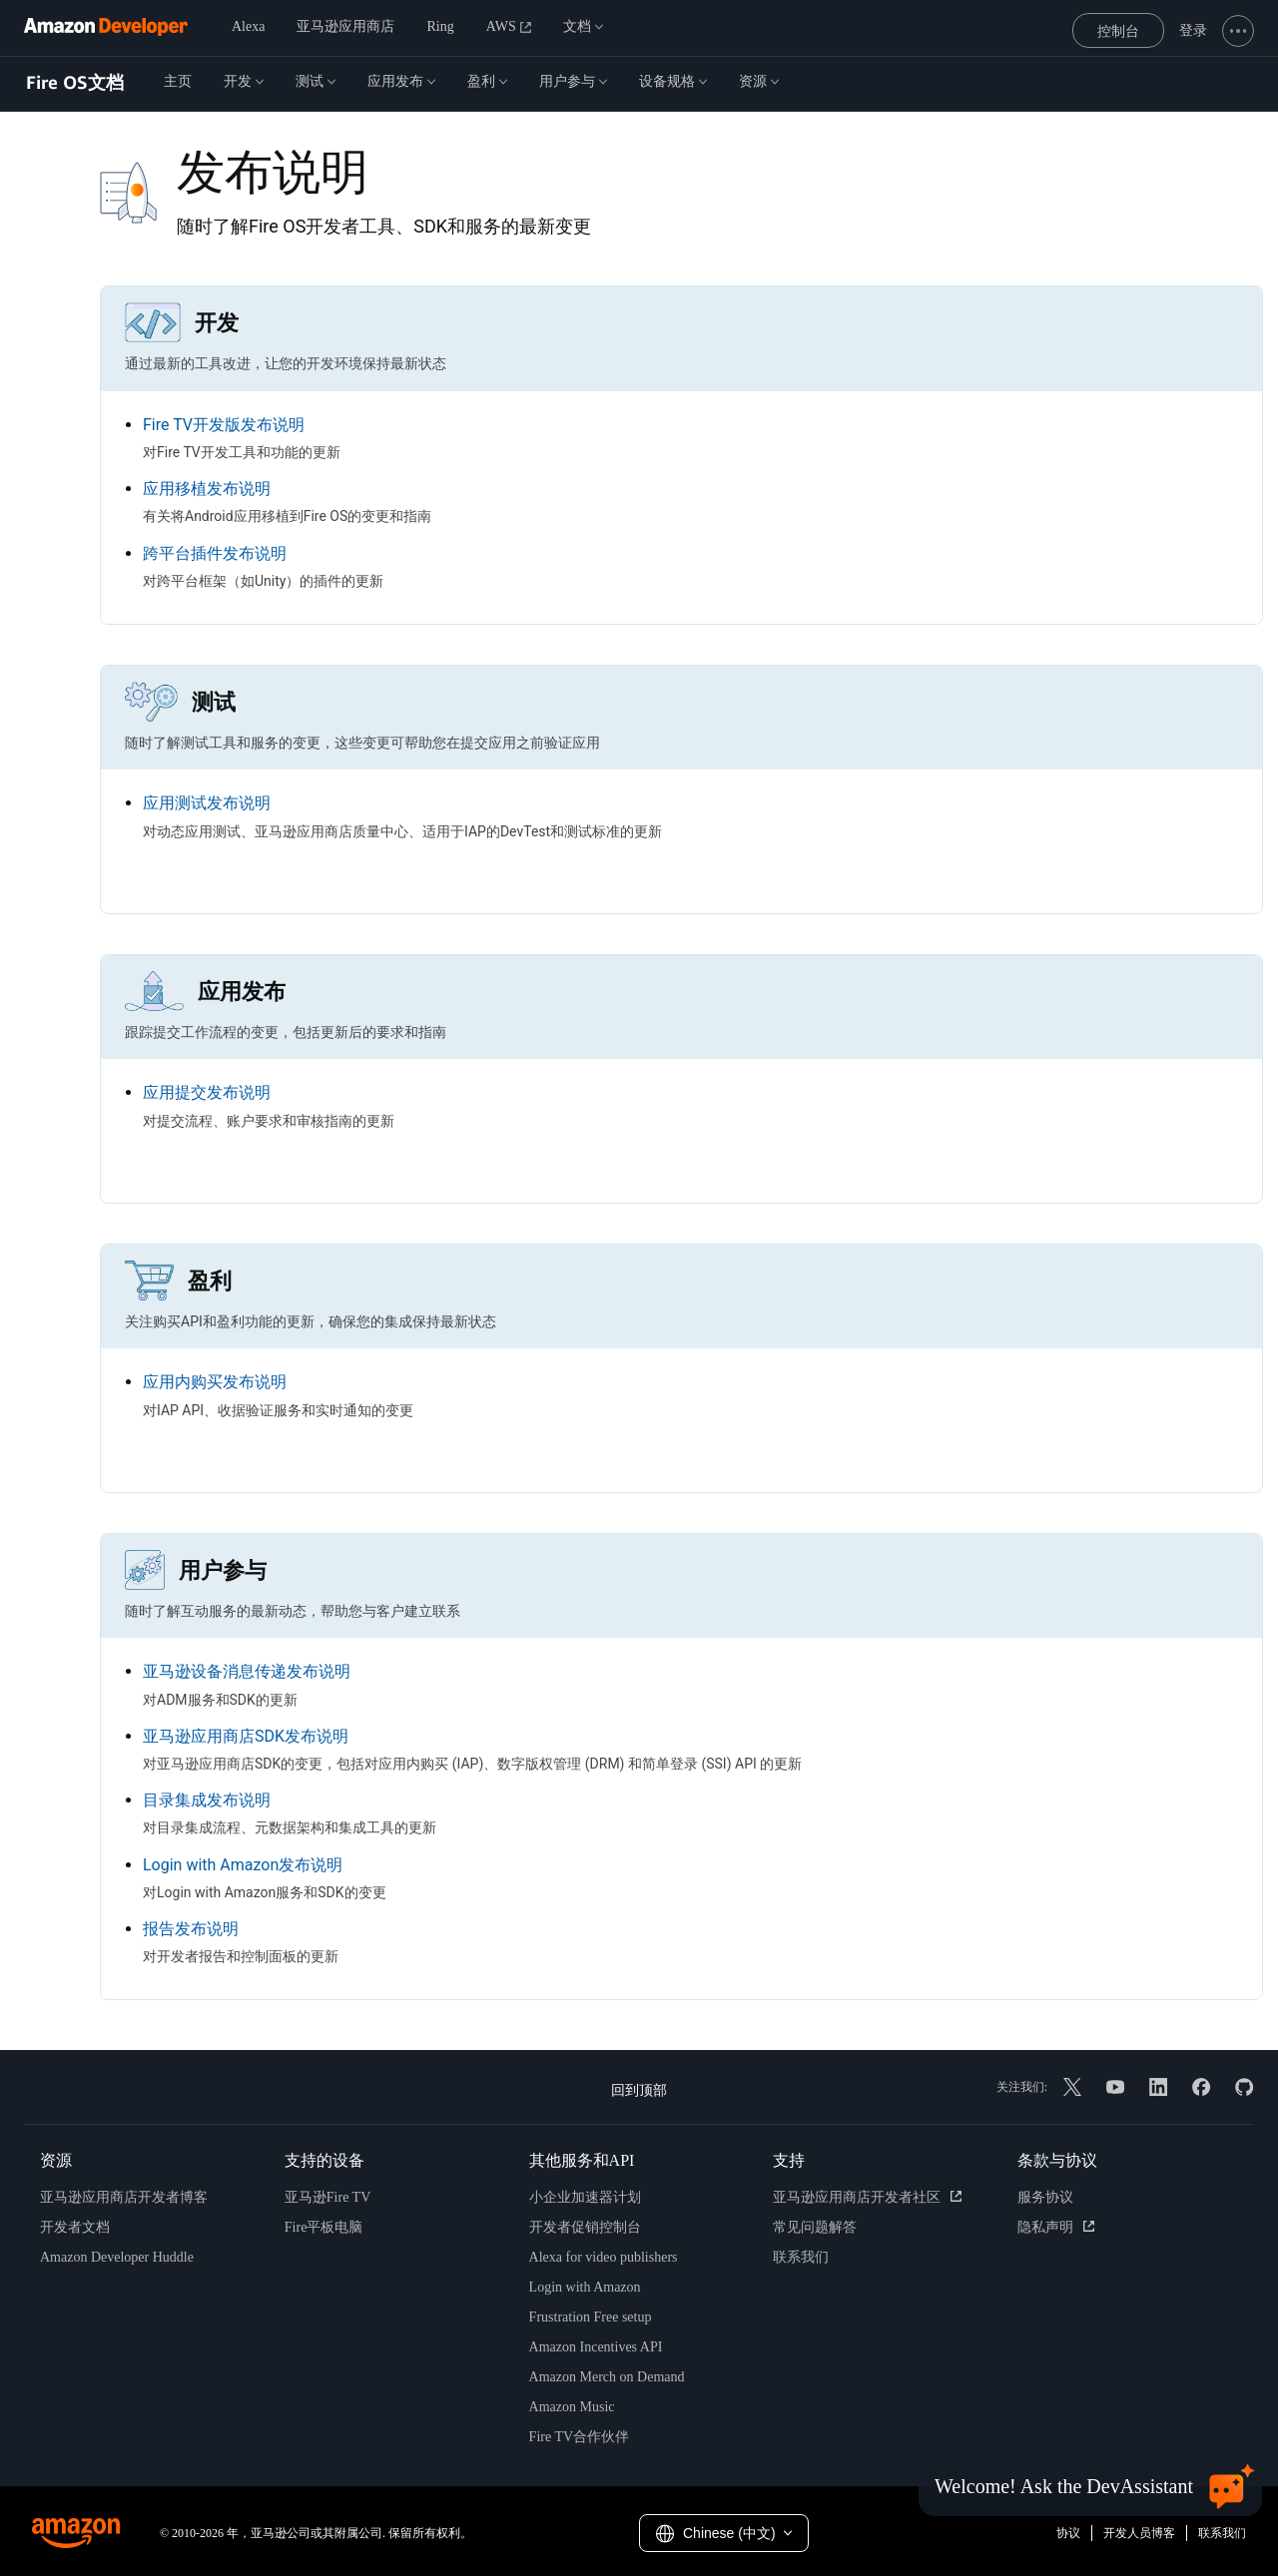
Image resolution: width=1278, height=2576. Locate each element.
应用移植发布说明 (207, 488)
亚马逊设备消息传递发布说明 (246, 1671)
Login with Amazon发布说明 (242, 1864)
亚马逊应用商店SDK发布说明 (245, 1736)
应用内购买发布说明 (215, 1381)
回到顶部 (639, 2090)
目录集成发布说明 (207, 1800)
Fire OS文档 (75, 83)
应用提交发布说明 (207, 1092)
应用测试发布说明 (207, 802)
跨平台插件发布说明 (215, 553)
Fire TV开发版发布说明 (224, 424)
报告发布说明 (191, 1928)
